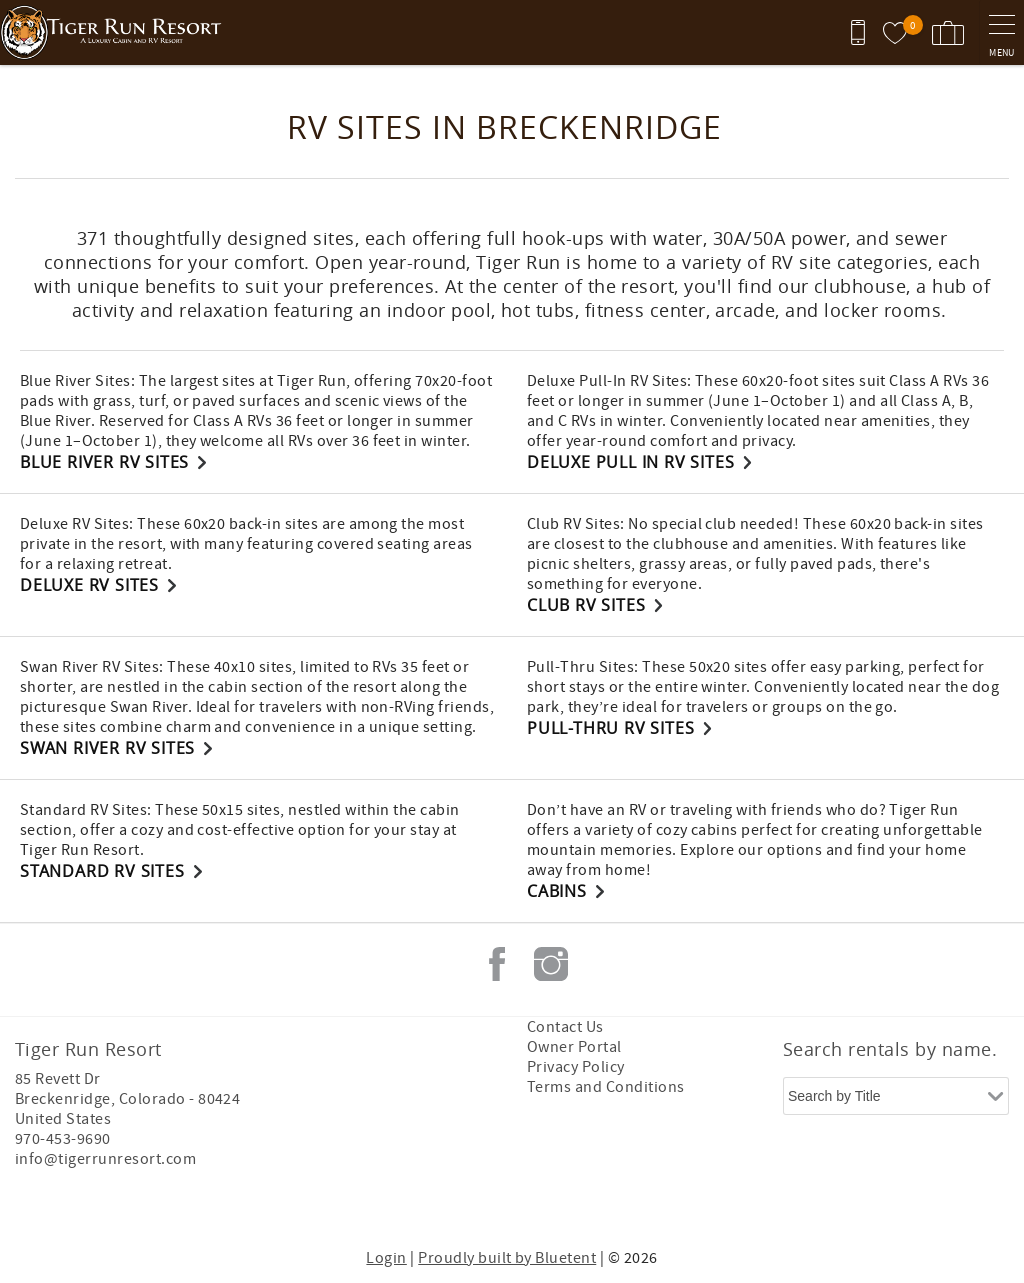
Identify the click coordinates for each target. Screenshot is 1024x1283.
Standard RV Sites (102, 871)
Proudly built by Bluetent (507, 1258)
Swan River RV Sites (107, 748)
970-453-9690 (63, 1139)
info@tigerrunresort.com (105, 1159)
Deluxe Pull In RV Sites (630, 462)
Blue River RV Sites (104, 462)
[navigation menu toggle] (1001, 32)
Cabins (557, 891)
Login (386, 1258)
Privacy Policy (576, 1067)
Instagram (551, 964)
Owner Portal (574, 1047)
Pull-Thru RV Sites (610, 728)
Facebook (497, 964)
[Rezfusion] (186, 1201)
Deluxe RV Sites (89, 585)
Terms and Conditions (606, 1087)
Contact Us (565, 1027)
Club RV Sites (586, 605)
